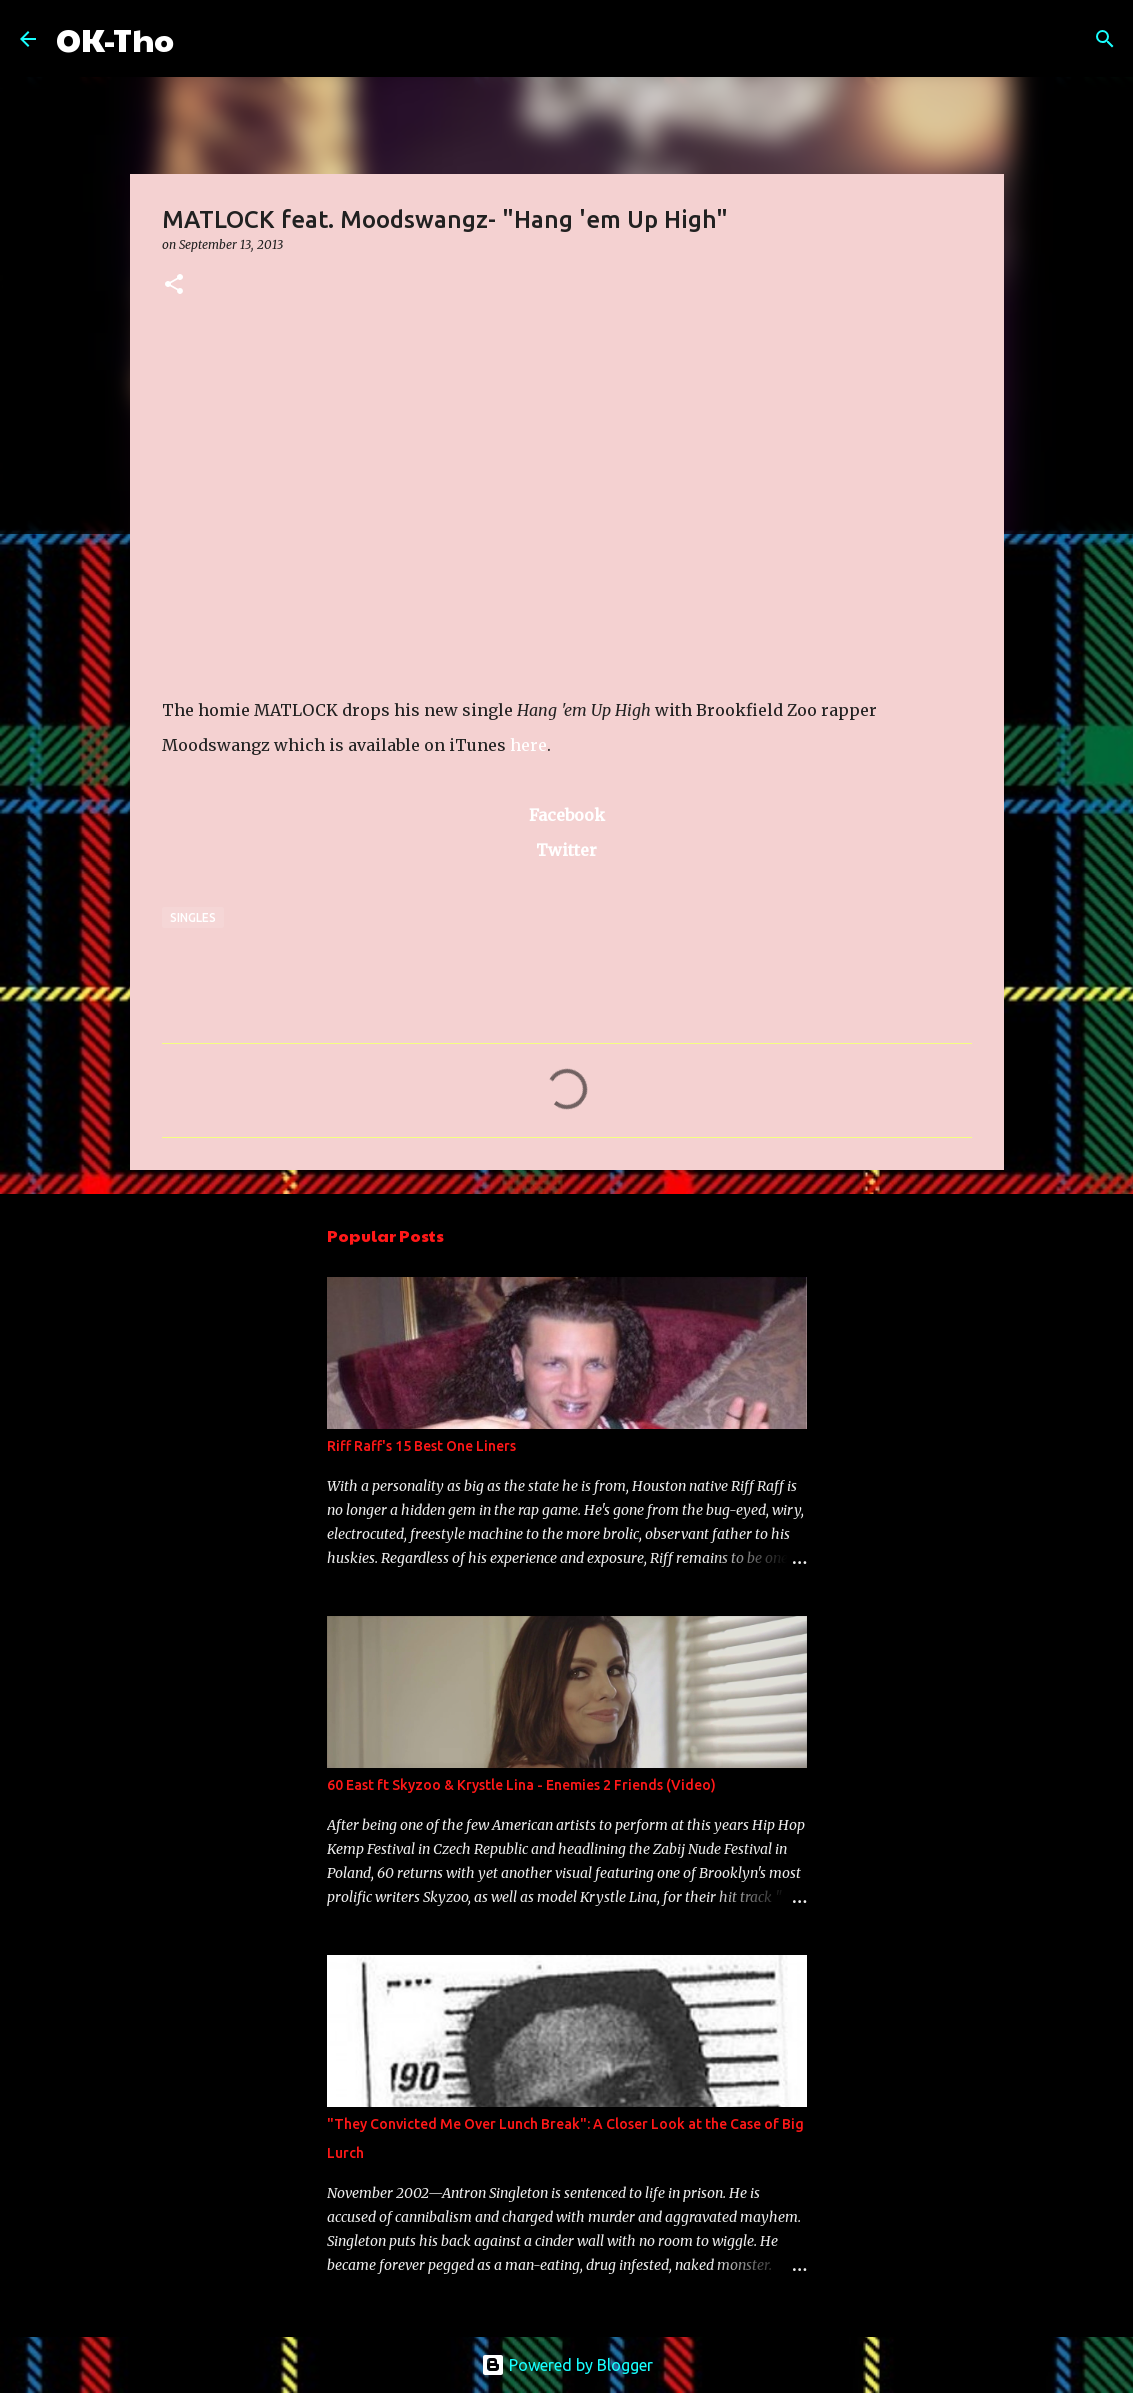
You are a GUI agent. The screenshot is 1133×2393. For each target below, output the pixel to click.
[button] (174, 285)
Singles (193, 917)
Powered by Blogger (567, 2365)
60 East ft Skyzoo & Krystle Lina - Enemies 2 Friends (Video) (521, 1785)
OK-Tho (115, 38)
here (528, 745)
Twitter (566, 850)
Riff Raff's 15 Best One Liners (421, 1446)
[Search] (202, 39)
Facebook (567, 815)
